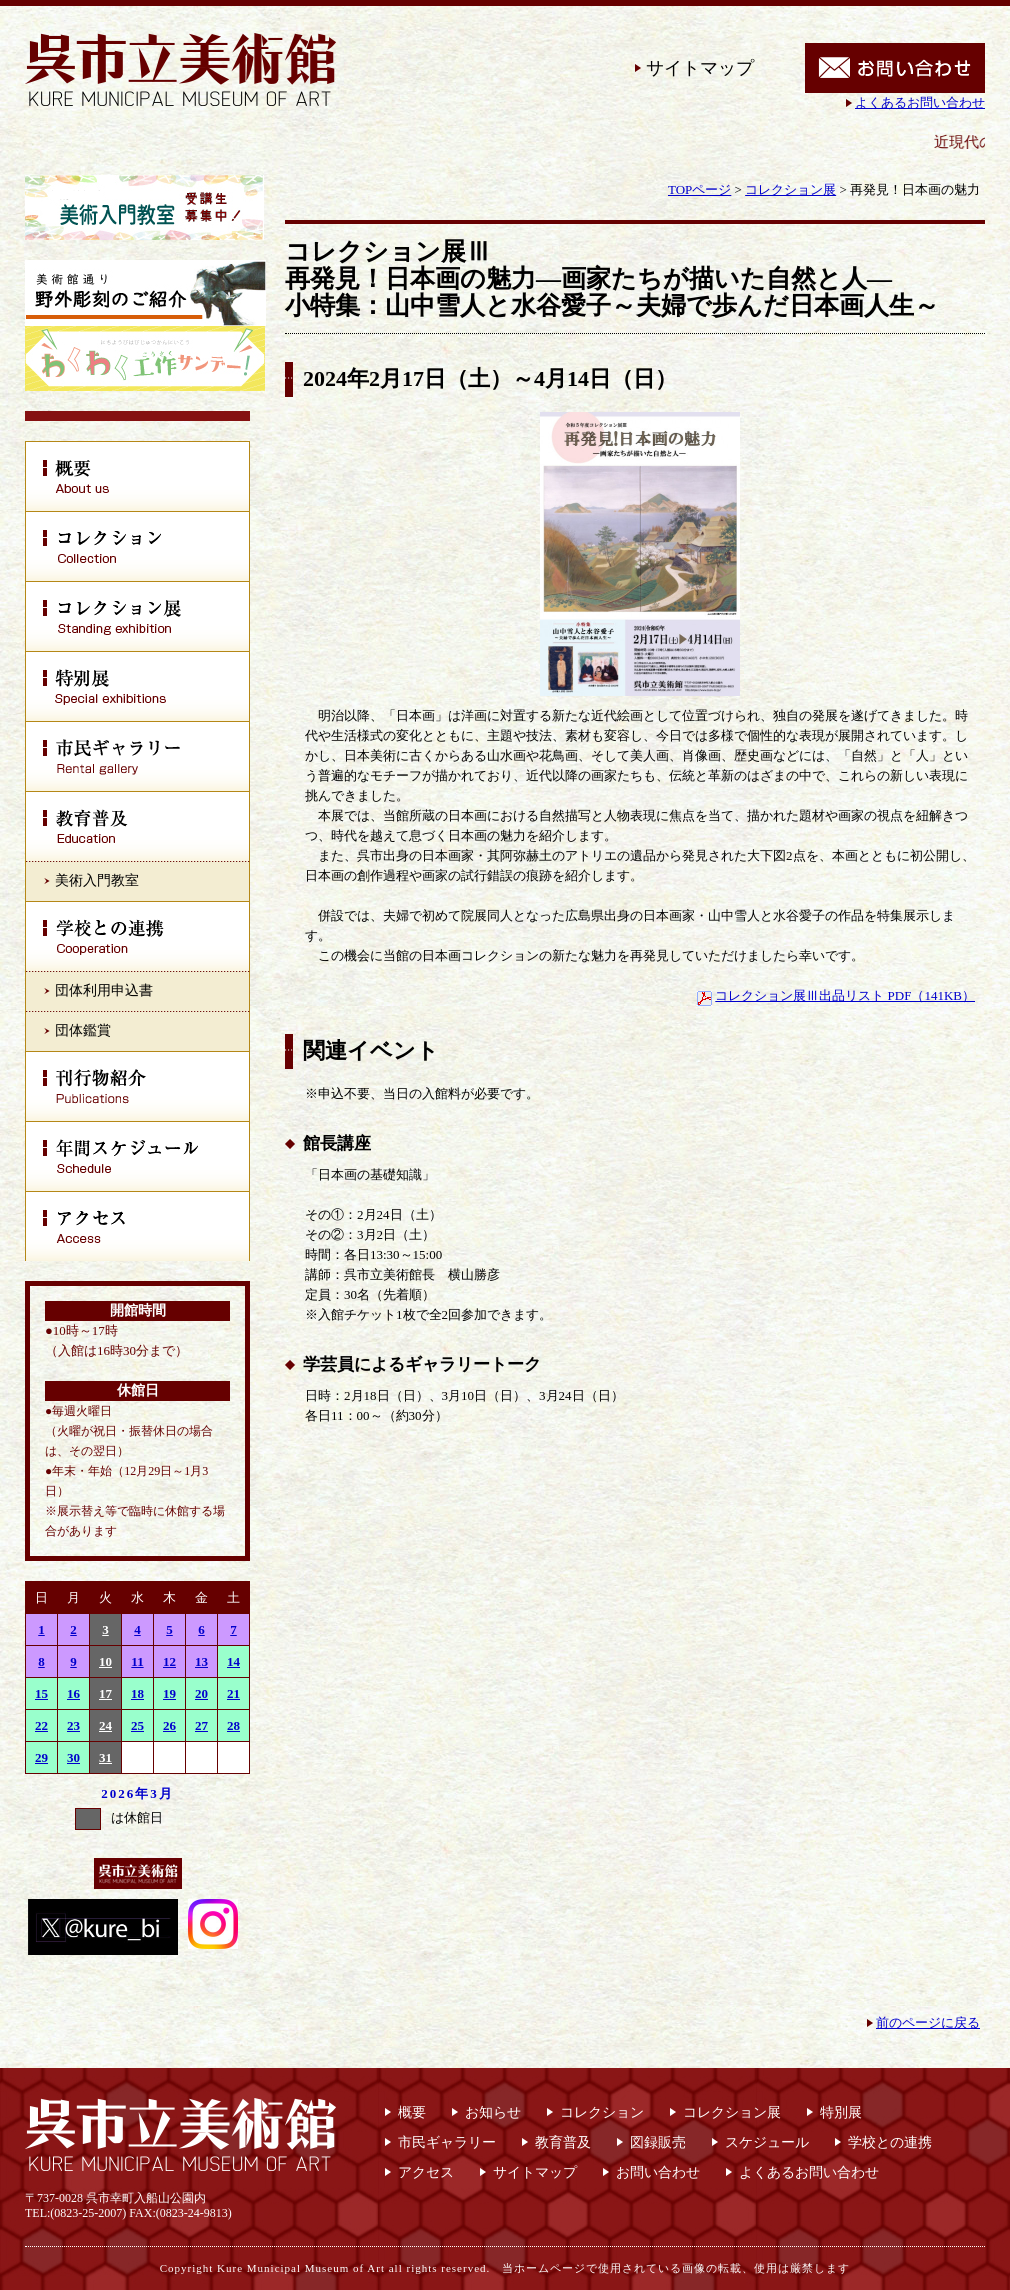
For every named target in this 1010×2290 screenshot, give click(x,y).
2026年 (125, 1793)
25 (137, 1725)
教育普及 (563, 2142)
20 (201, 1693)
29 (41, 1757)
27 (201, 1725)
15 (41, 1693)
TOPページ (699, 189)
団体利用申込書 (104, 990)
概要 (412, 2112)
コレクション (602, 2112)
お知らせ (493, 2112)
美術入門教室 (97, 880)
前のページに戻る (928, 2022)
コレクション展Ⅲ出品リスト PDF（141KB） (845, 995)
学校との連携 (890, 2142)
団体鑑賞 (83, 1030)
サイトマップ (700, 68)
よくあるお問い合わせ (920, 102)
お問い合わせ (658, 2172)
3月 (162, 1793)
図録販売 (658, 2142)
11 (137, 1661)
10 (105, 1661)
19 (169, 1693)
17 (105, 1693)
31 (105, 1757)
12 (169, 1661)
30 (73, 1757)
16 (73, 1693)
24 (105, 1725)
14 (233, 1661)
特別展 (841, 2112)
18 (137, 1693)
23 (73, 1725)
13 (201, 1661)
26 (169, 1725)
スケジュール (767, 2142)
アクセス (426, 2172)
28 (233, 1725)
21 (233, 1693)
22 (41, 1725)
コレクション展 (790, 189)
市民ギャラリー (447, 2142)
